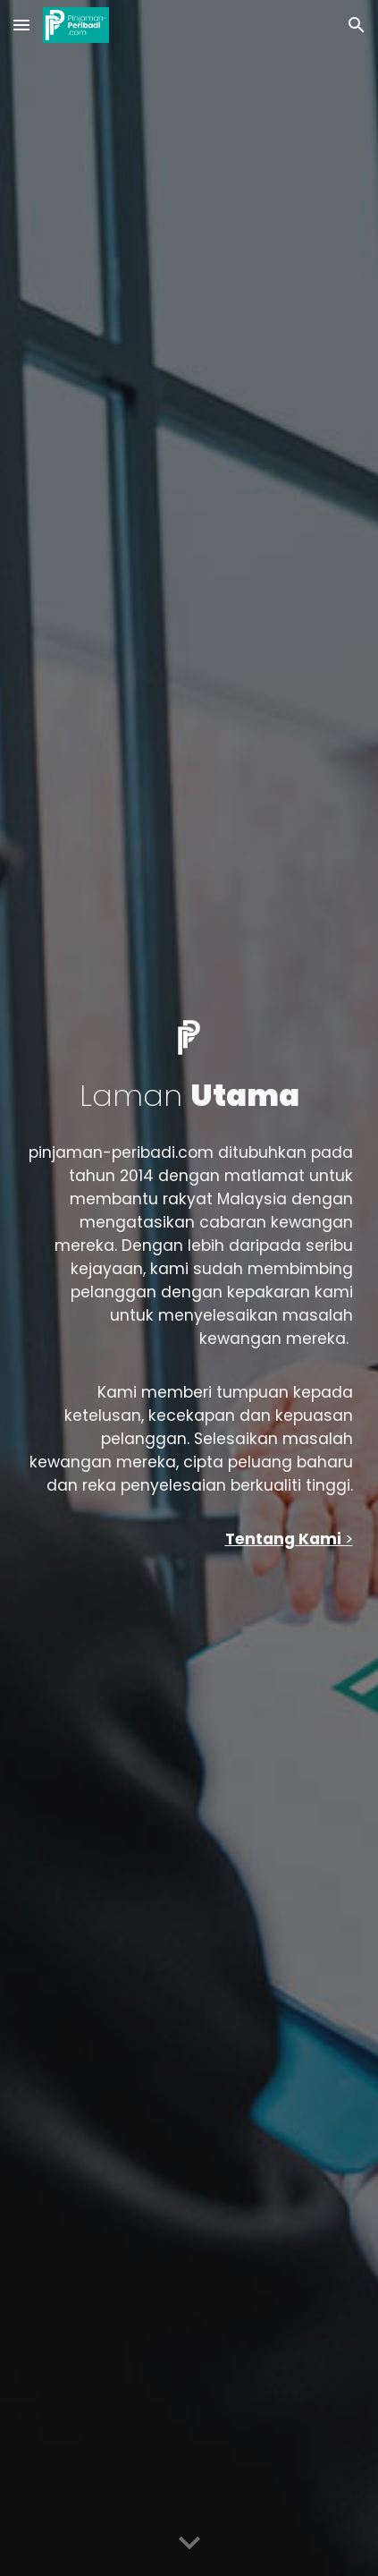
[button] (21, 24)
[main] (188, 1096)
